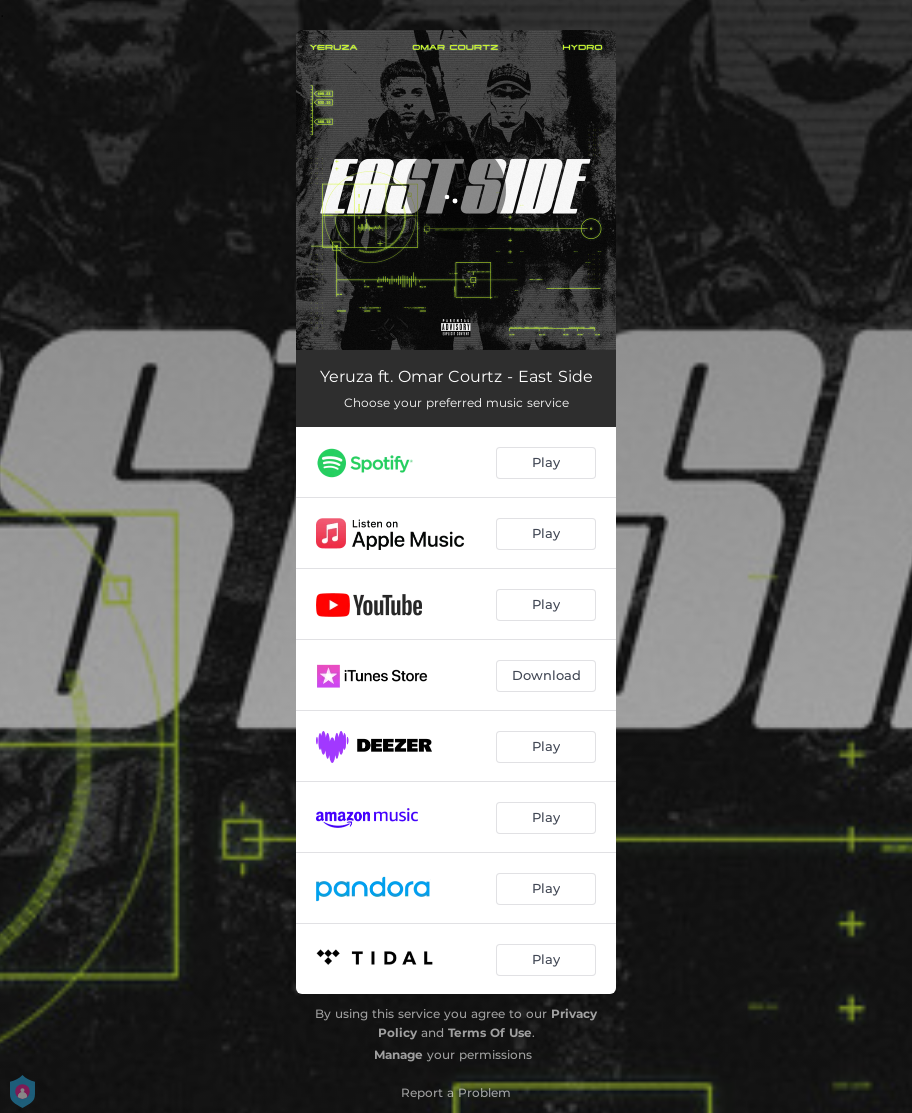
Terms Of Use (490, 1032)
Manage (398, 1054)
